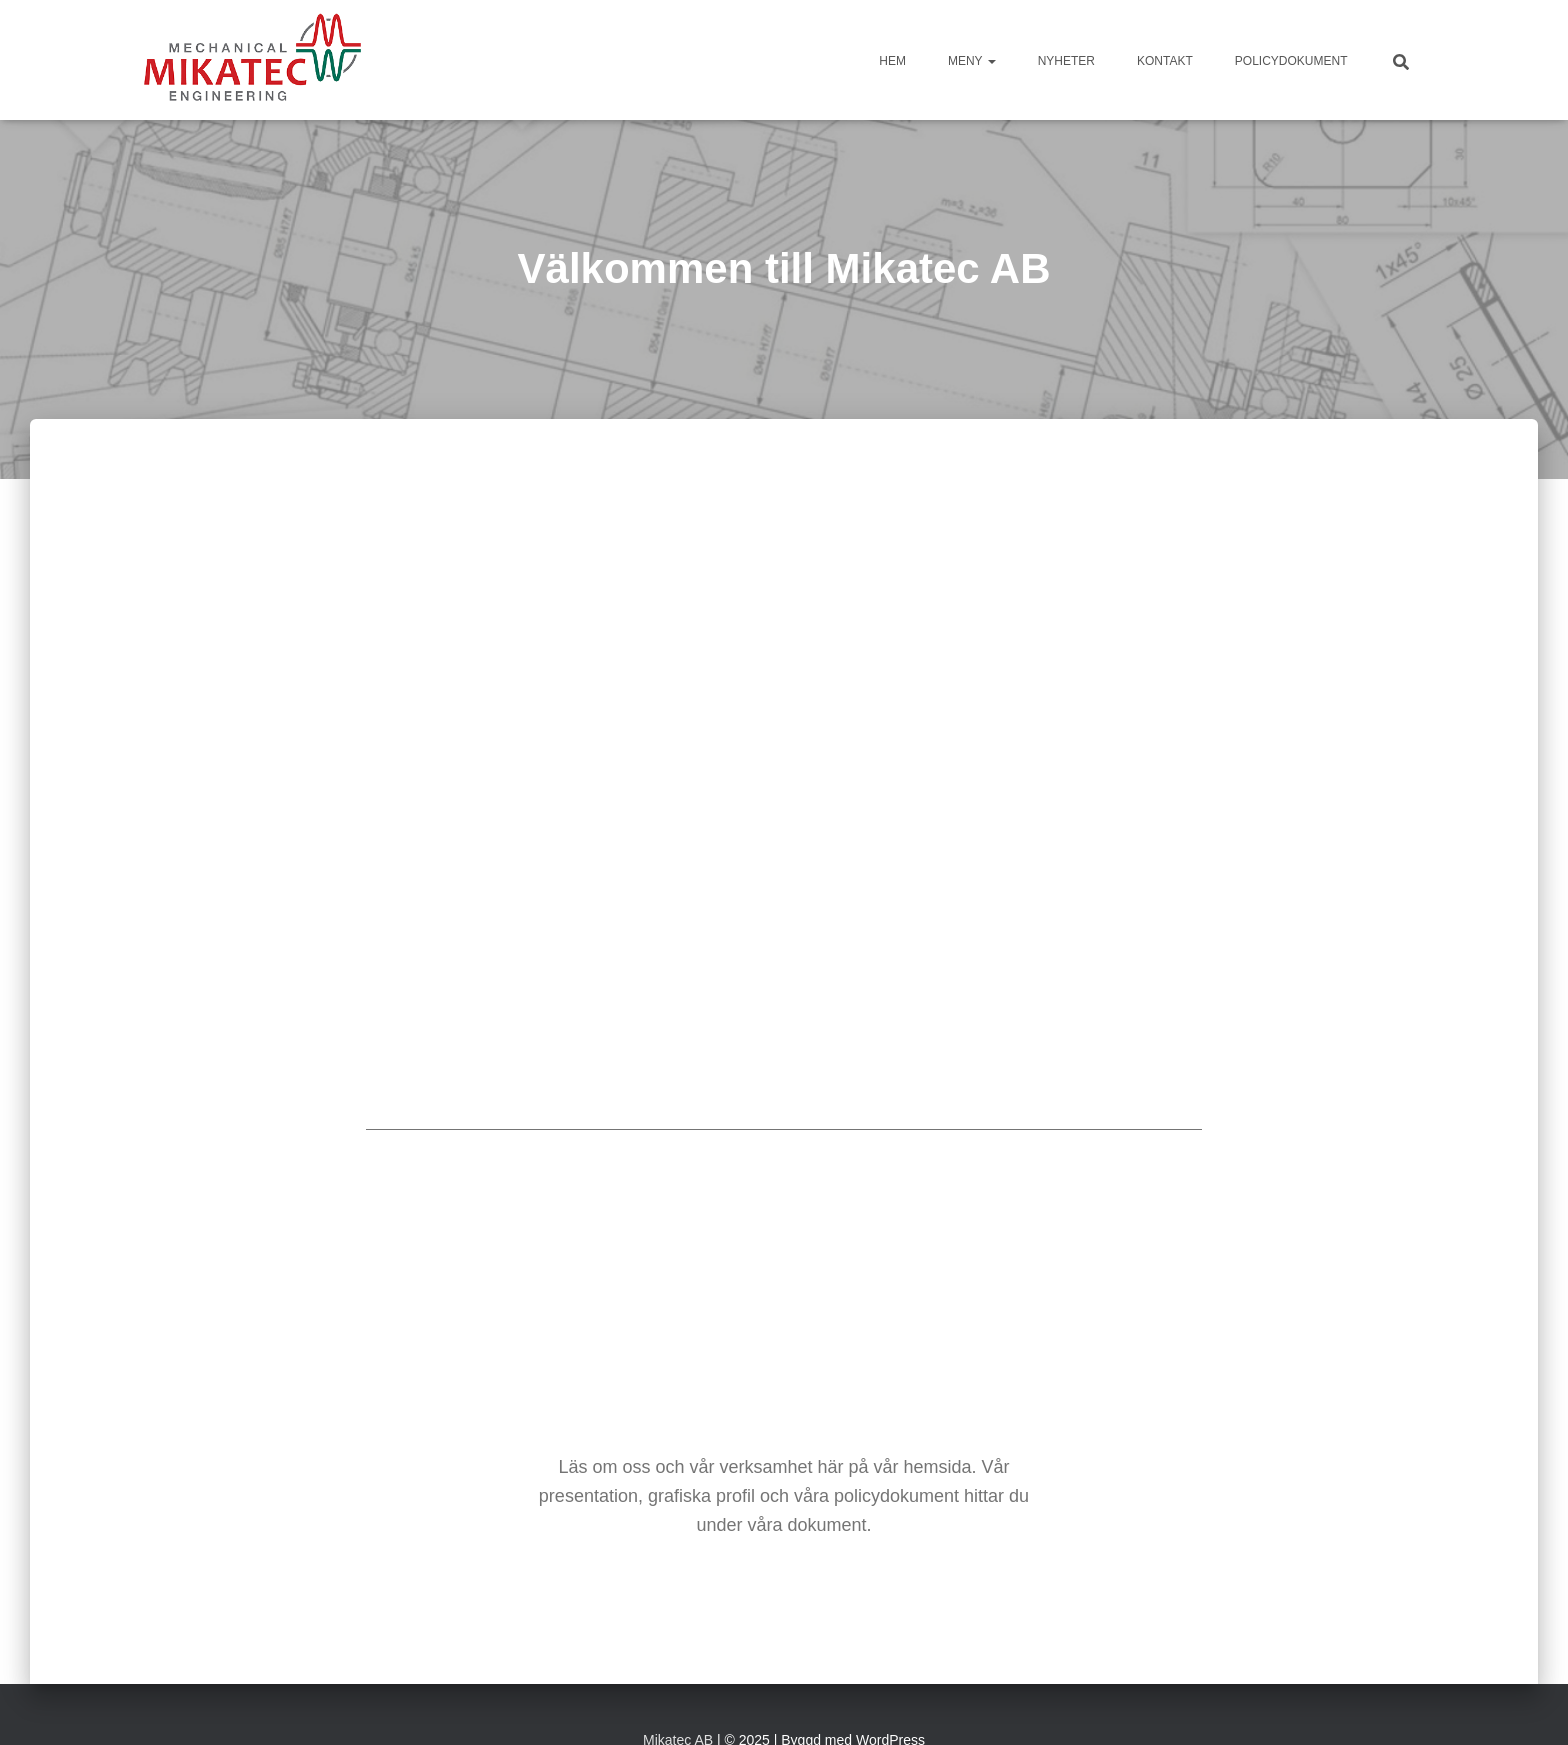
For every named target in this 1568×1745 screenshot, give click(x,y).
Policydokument (1291, 61)
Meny (972, 61)
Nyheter (1066, 61)
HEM (892, 61)
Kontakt (1165, 61)
